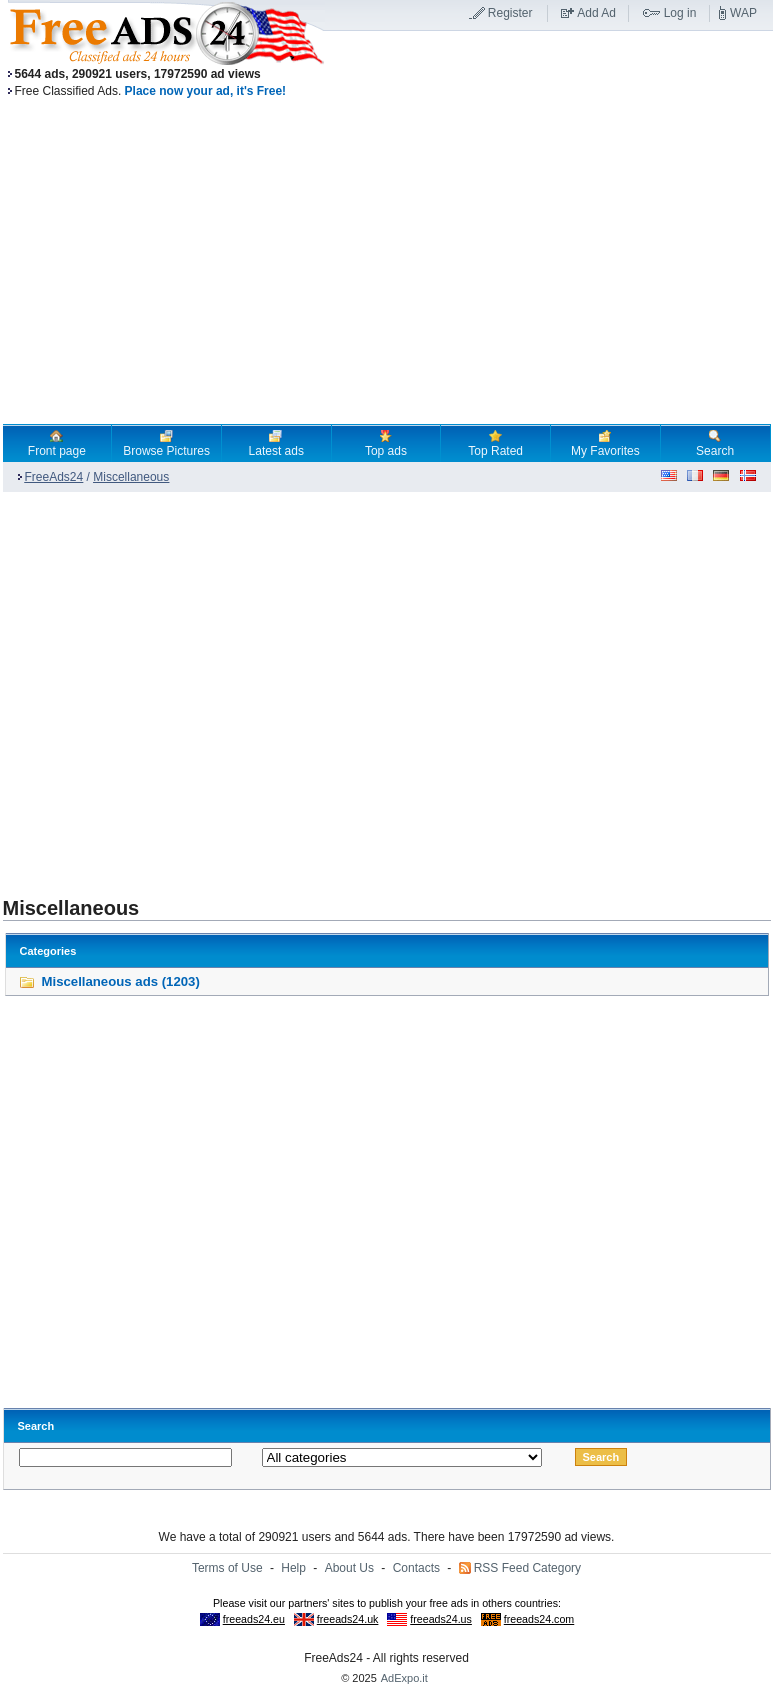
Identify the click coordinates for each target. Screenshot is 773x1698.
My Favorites (605, 443)
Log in (680, 13)
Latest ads (276, 443)
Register (510, 13)
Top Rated (495, 443)
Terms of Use (227, 1568)
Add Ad (596, 13)
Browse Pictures (166, 443)
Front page (57, 443)
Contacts (416, 1568)
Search (715, 443)
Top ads (386, 443)
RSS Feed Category (527, 1568)
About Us (349, 1568)
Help (293, 1568)
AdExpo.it (404, 1678)
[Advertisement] (187, 684)
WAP (743, 13)
